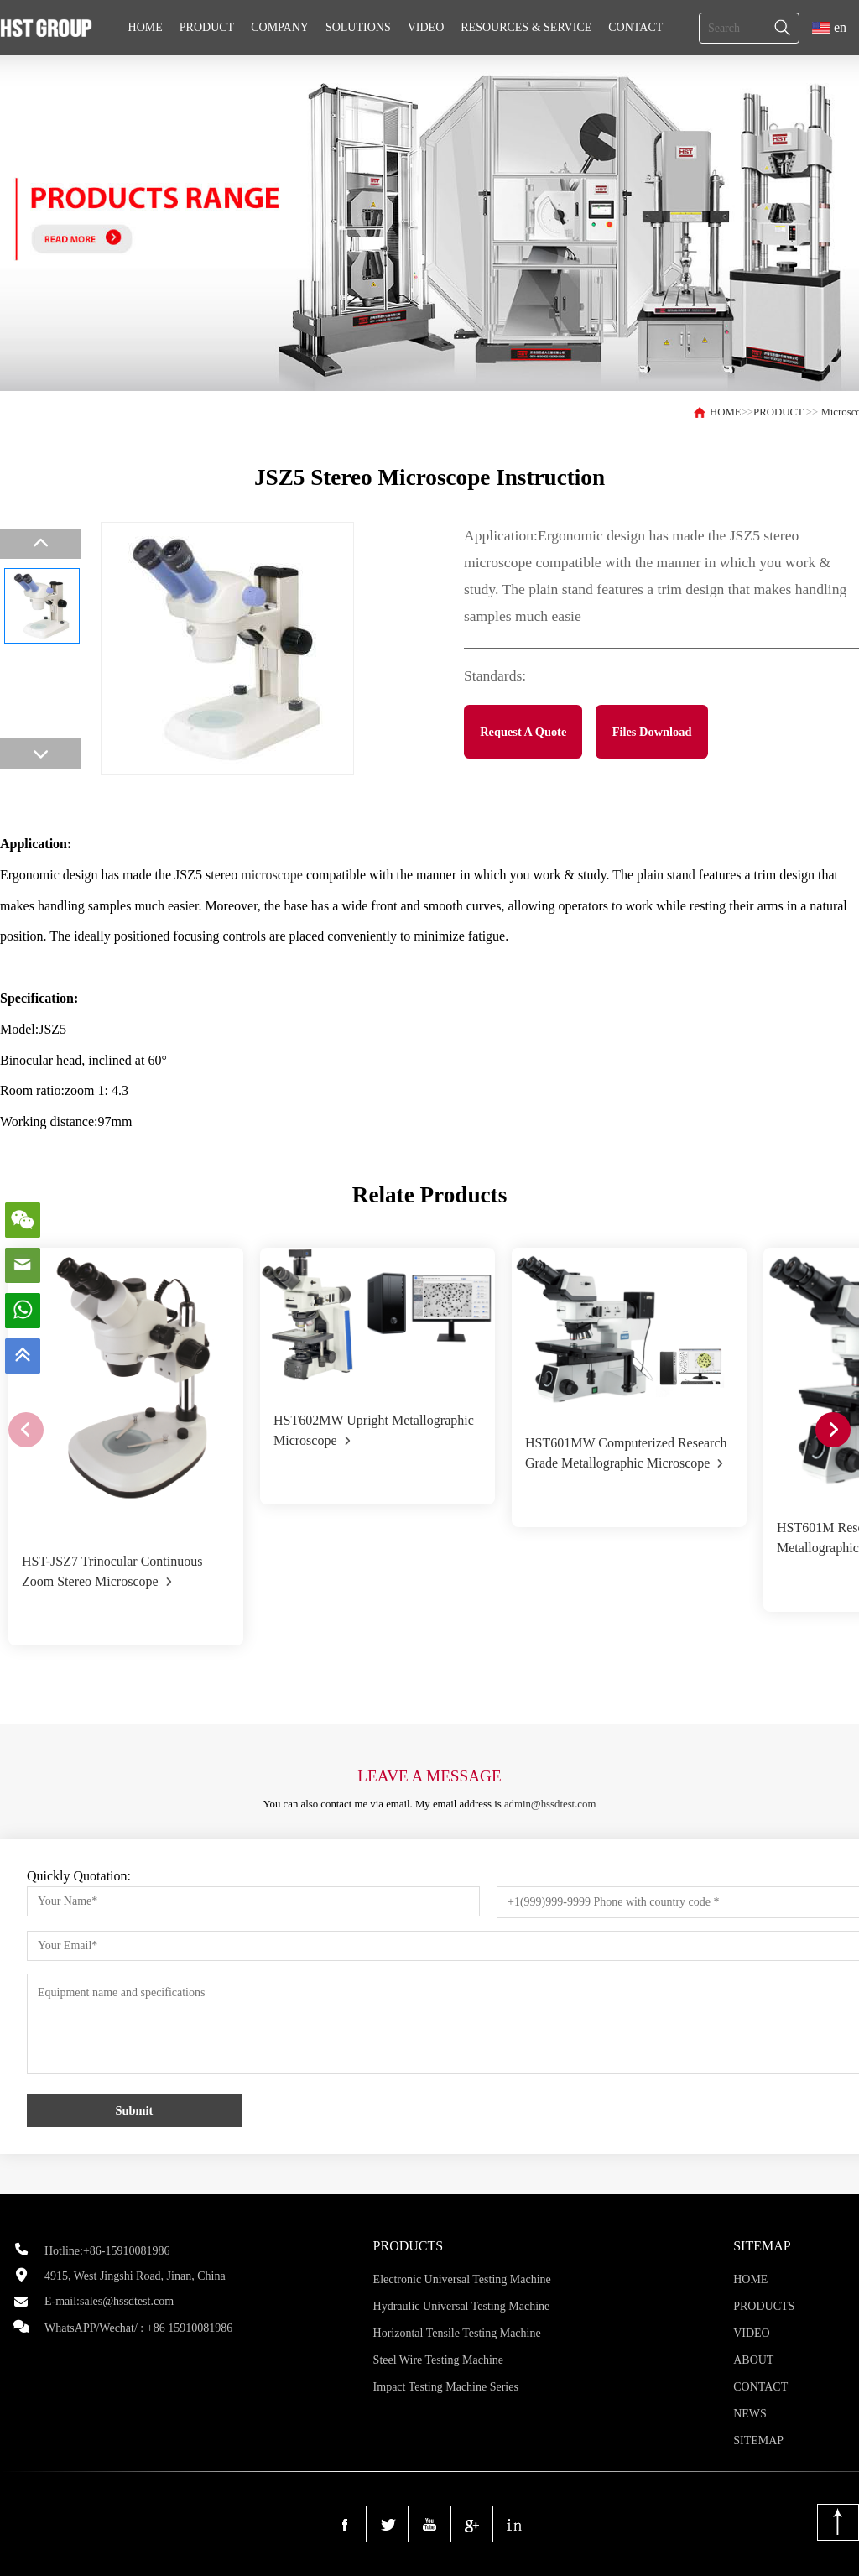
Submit (135, 2110)
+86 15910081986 (189, 2328)
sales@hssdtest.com (127, 2301)
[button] (833, 1429)
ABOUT (753, 2360)
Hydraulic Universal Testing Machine (461, 2306)
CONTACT (635, 27)
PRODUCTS (763, 2306)
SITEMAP (758, 2440)
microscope (272, 875)
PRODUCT (207, 27)
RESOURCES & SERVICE (526, 27)
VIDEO (426, 27)
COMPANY (280, 27)
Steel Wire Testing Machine (438, 2360)
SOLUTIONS (358, 27)
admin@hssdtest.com (550, 1804)
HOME (145, 27)
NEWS (750, 2413)
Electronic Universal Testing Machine (462, 2279)
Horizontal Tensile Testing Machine (457, 2333)
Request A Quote (523, 731)
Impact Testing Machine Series (445, 2386)
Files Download (652, 731)
